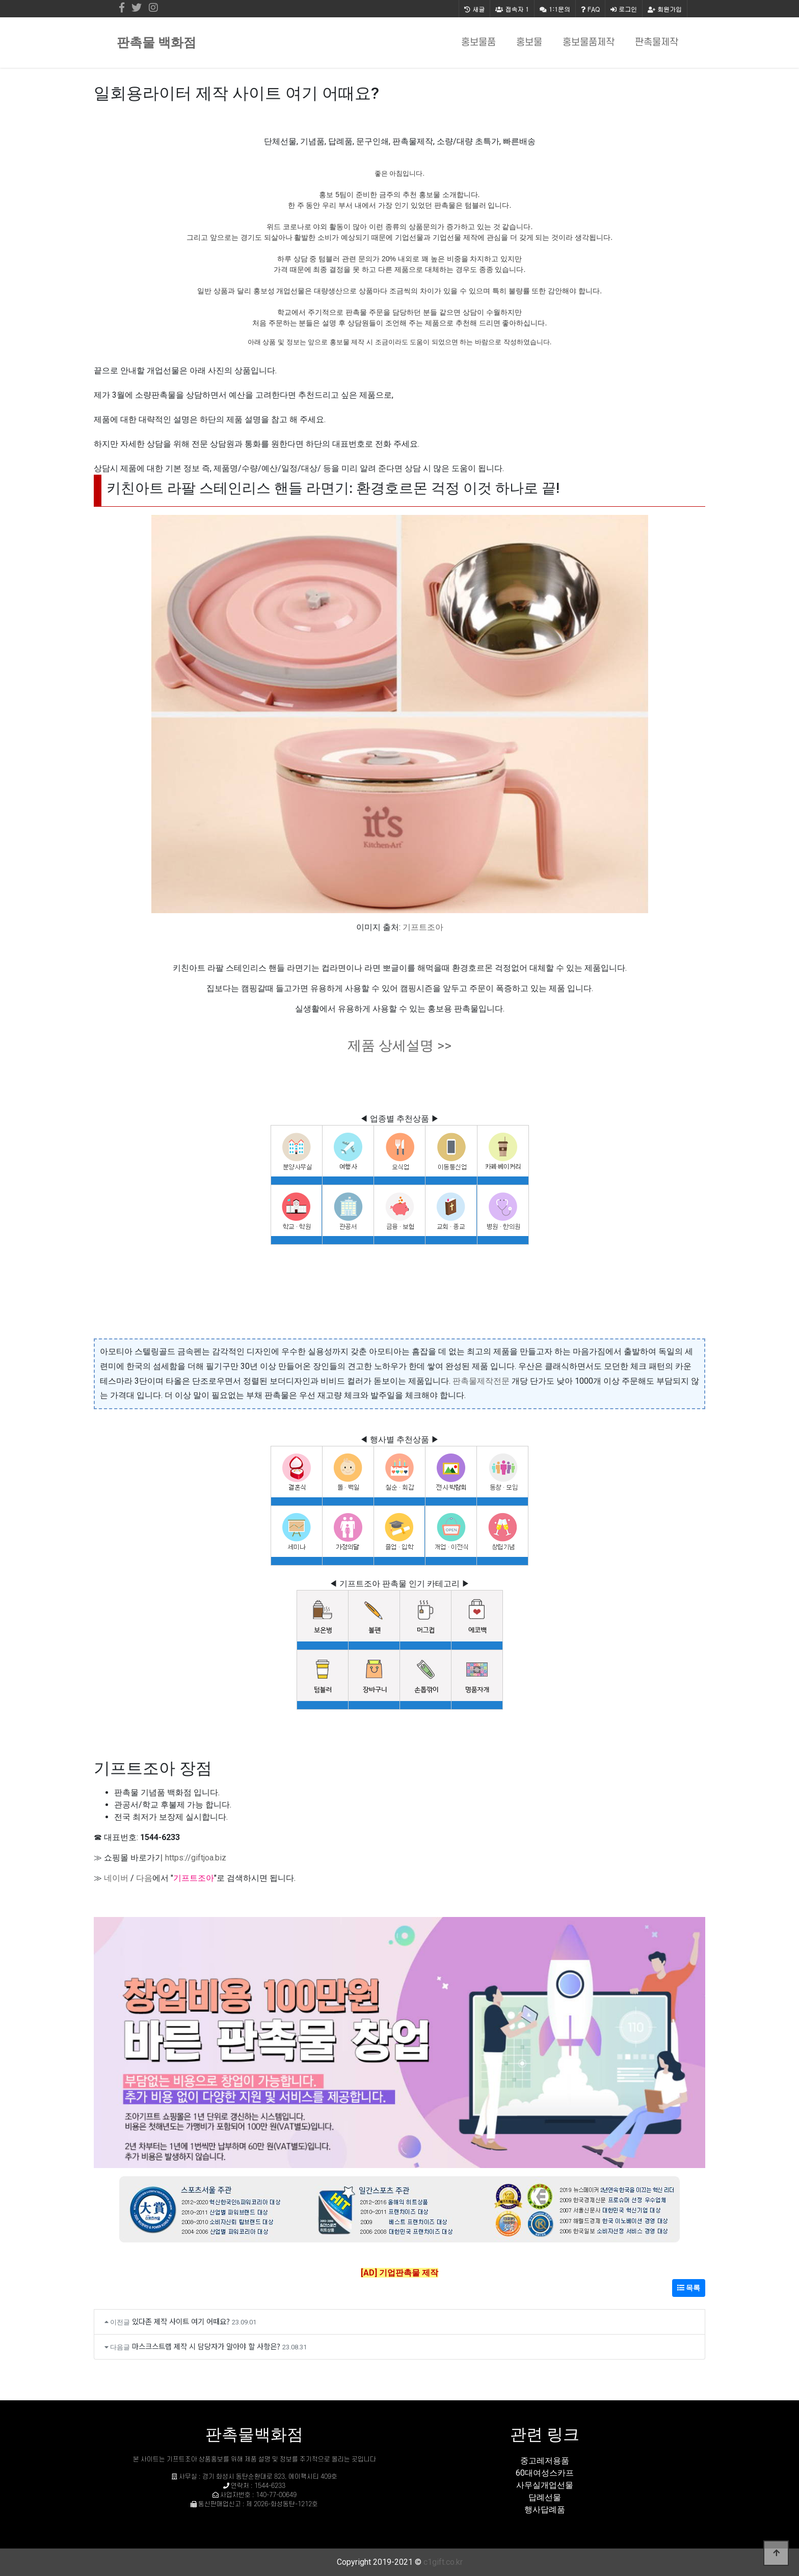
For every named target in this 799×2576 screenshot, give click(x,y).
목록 (688, 2288)
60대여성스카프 (545, 2473)
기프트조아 (423, 927)
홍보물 (529, 42)
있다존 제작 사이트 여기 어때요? (181, 2321)
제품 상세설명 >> (399, 1045)
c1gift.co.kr (443, 2562)
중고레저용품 (544, 2460)
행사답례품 (544, 2509)
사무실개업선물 (544, 2485)
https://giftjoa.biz (195, 1857)
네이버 (116, 1878)
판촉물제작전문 (481, 1381)
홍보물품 (478, 42)
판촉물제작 (656, 42)
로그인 (623, 9)
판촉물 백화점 (156, 42)
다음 (144, 1878)
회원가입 (665, 9)
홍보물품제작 (589, 42)
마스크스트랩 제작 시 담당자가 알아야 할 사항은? (206, 2346)
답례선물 (544, 2497)
